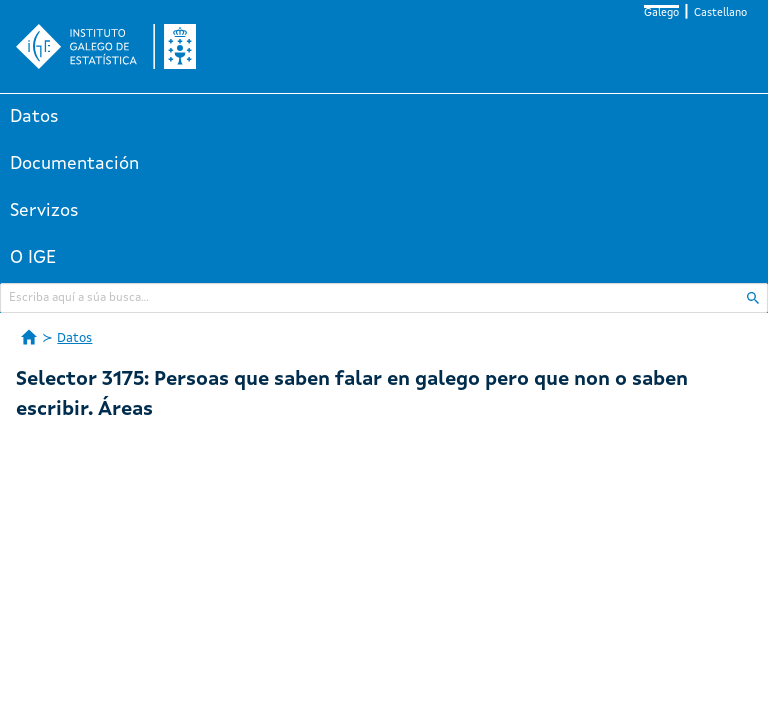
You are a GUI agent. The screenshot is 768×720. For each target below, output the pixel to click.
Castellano (720, 13)
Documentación (74, 164)
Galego (661, 13)
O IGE (33, 258)
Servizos (44, 211)
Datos (34, 117)
